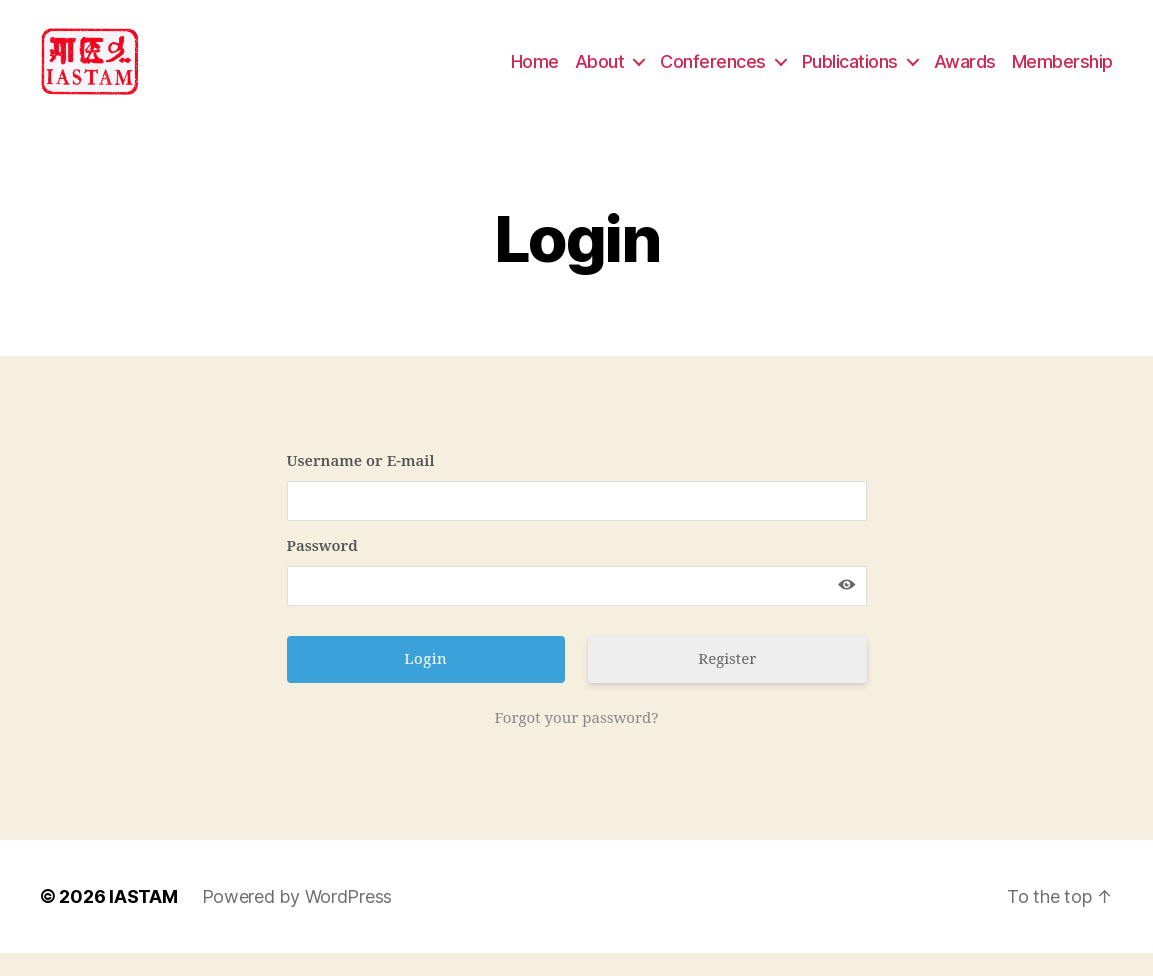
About (600, 72)
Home (535, 72)
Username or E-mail (361, 484)
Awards (965, 72)
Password (322, 569)
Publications (850, 72)
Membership (1062, 72)
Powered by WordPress (297, 919)
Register (727, 682)
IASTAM (143, 919)
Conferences (713, 72)
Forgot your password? (577, 741)
